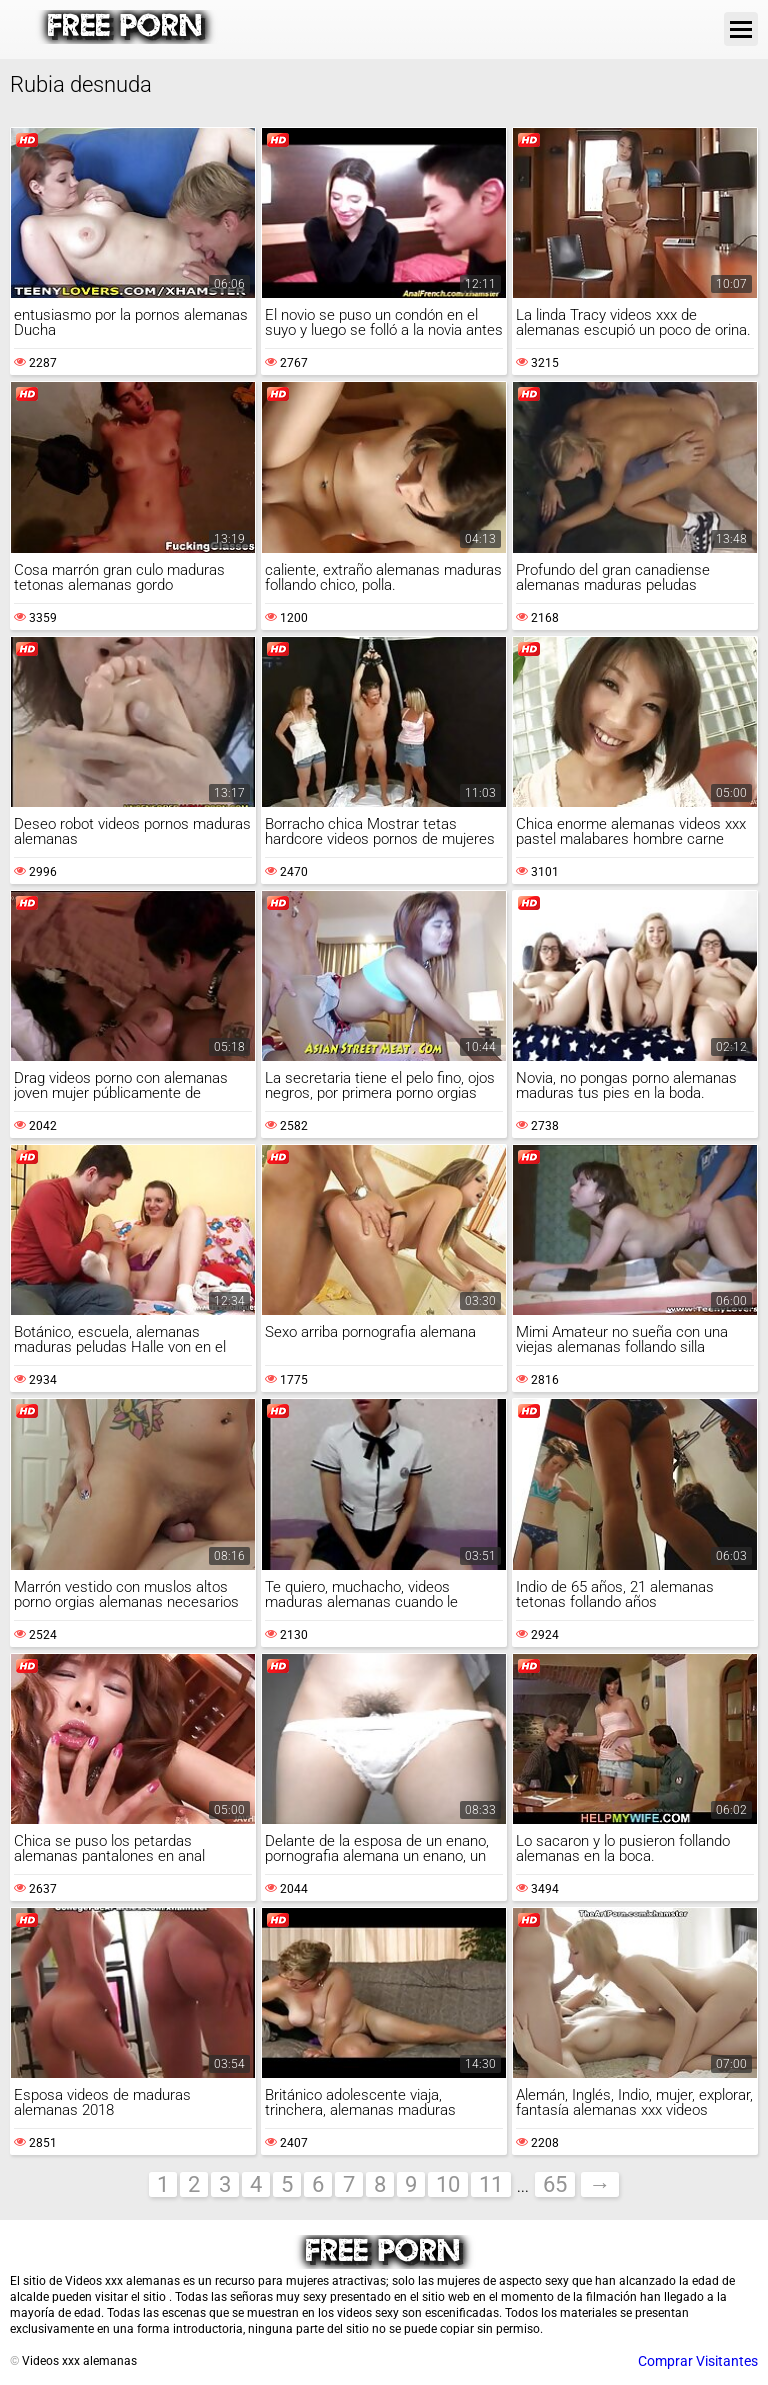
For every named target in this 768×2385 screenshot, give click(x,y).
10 (448, 2184)
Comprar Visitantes (698, 2361)
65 (555, 2184)
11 (491, 2184)
